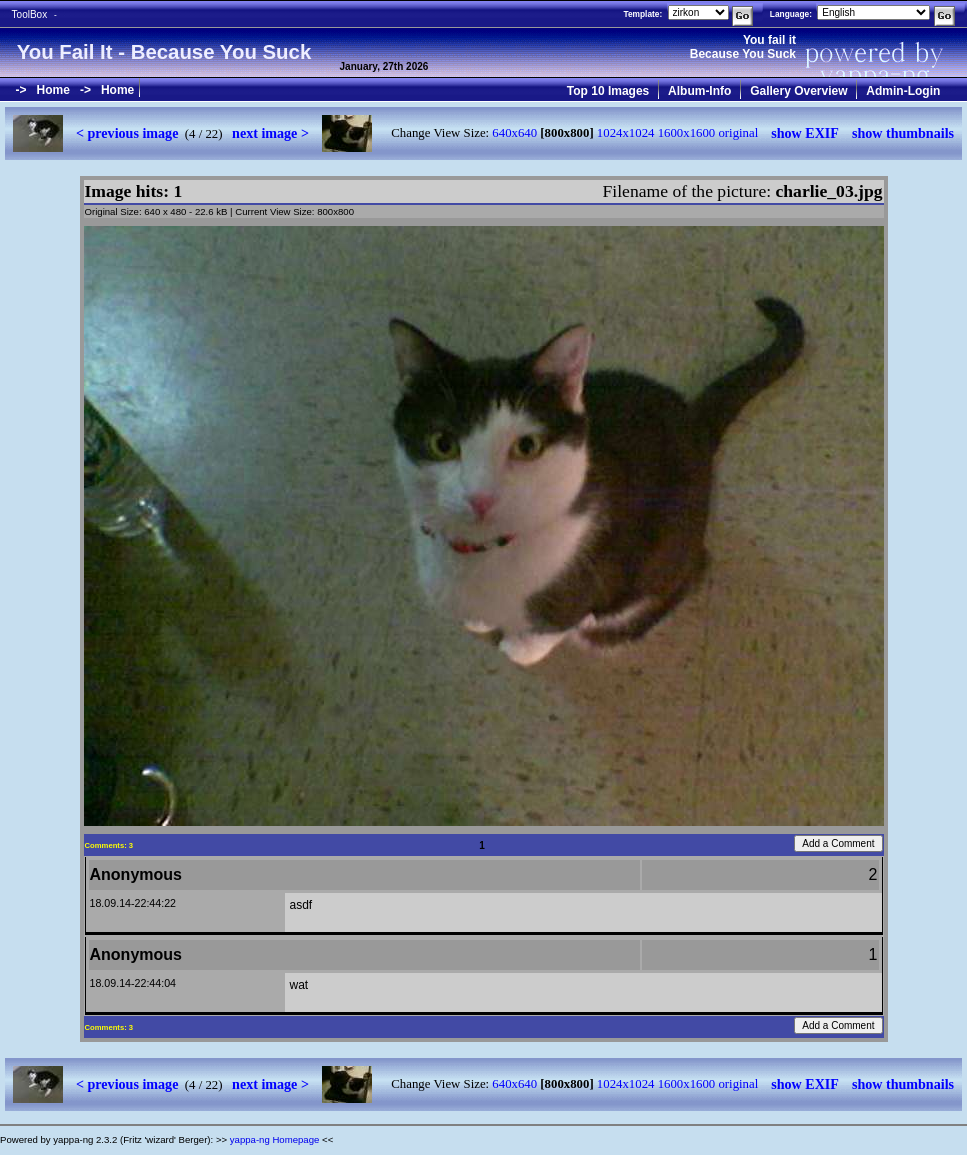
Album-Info (699, 91)
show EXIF (805, 133)
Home (53, 90)
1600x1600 (687, 133)
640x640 (514, 133)
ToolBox (30, 14)
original (738, 133)
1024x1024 (626, 133)
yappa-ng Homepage (275, 1139)
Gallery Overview (798, 91)
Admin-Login (903, 91)
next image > (270, 133)
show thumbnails (903, 133)
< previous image (127, 133)
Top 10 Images (608, 91)
